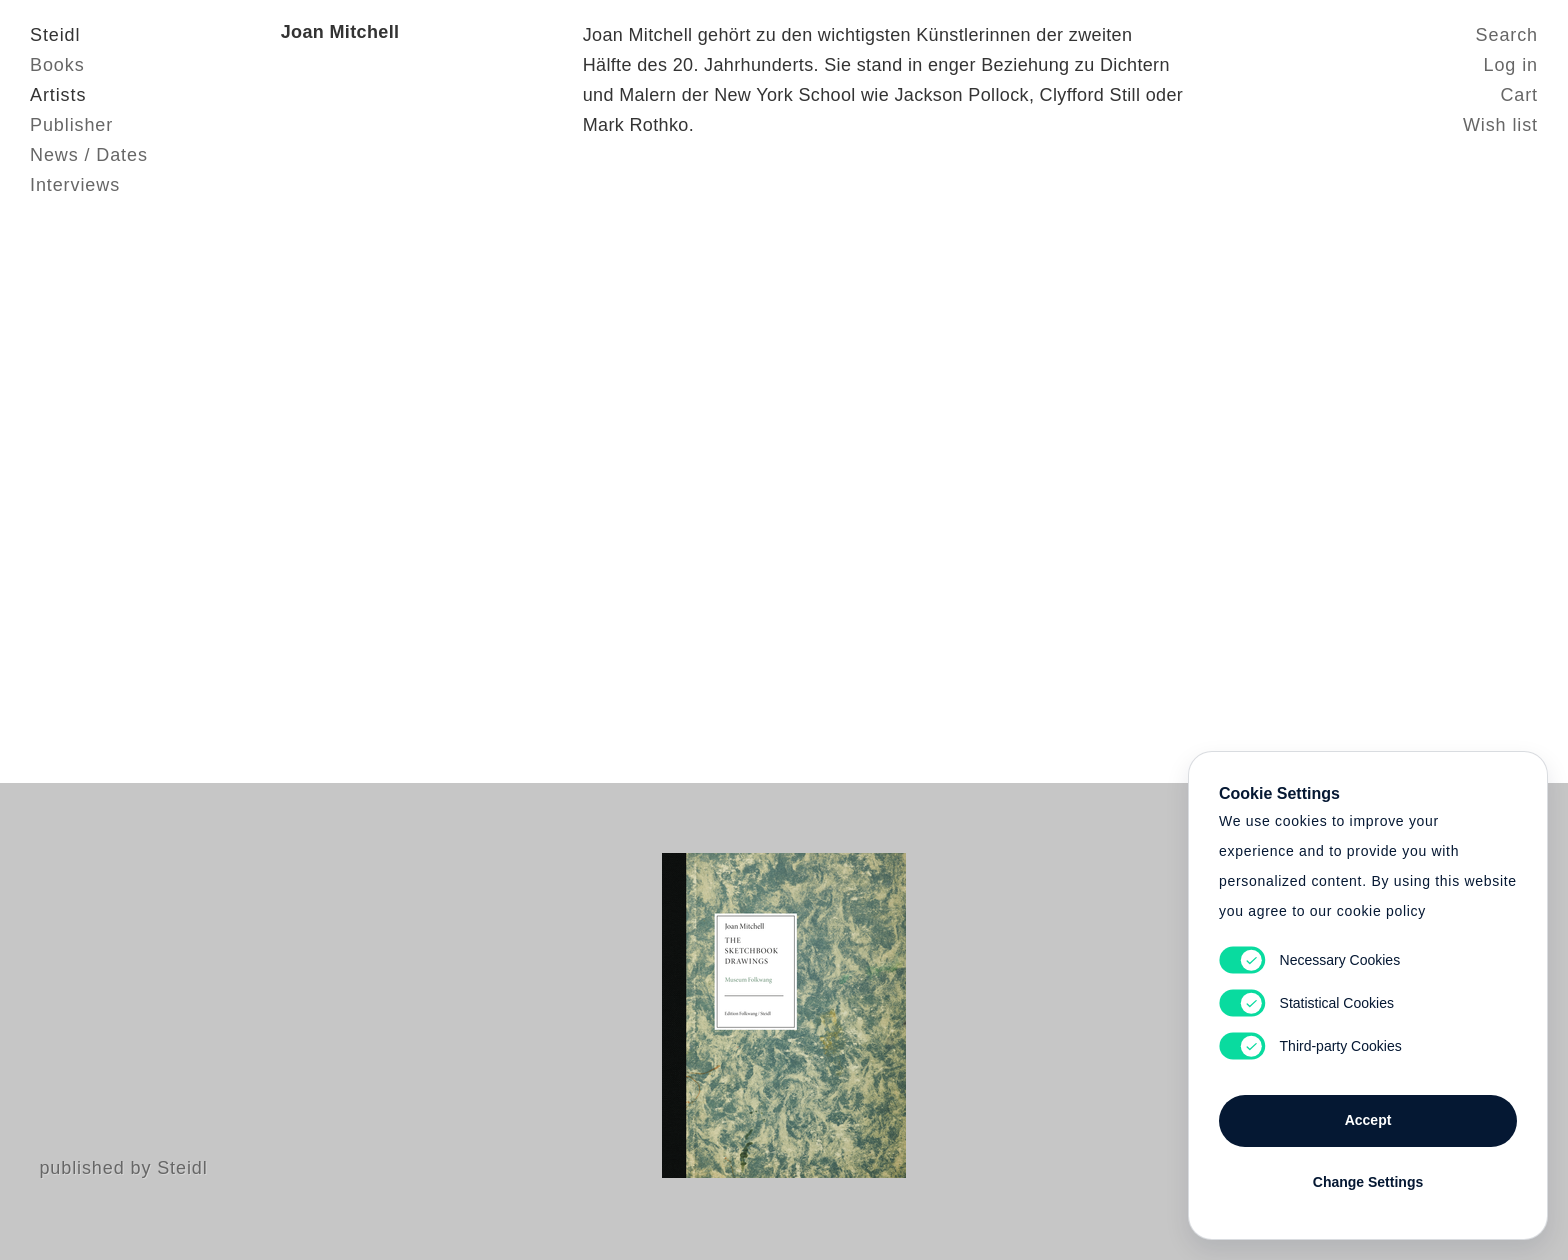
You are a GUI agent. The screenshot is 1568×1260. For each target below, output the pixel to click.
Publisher (71, 125)
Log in (1511, 65)
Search (1507, 35)
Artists (58, 95)
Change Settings (1368, 1182)
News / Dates (89, 155)
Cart (1519, 95)
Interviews (75, 185)
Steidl (55, 35)
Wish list (1500, 125)
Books (57, 65)
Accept (1368, 1120)
